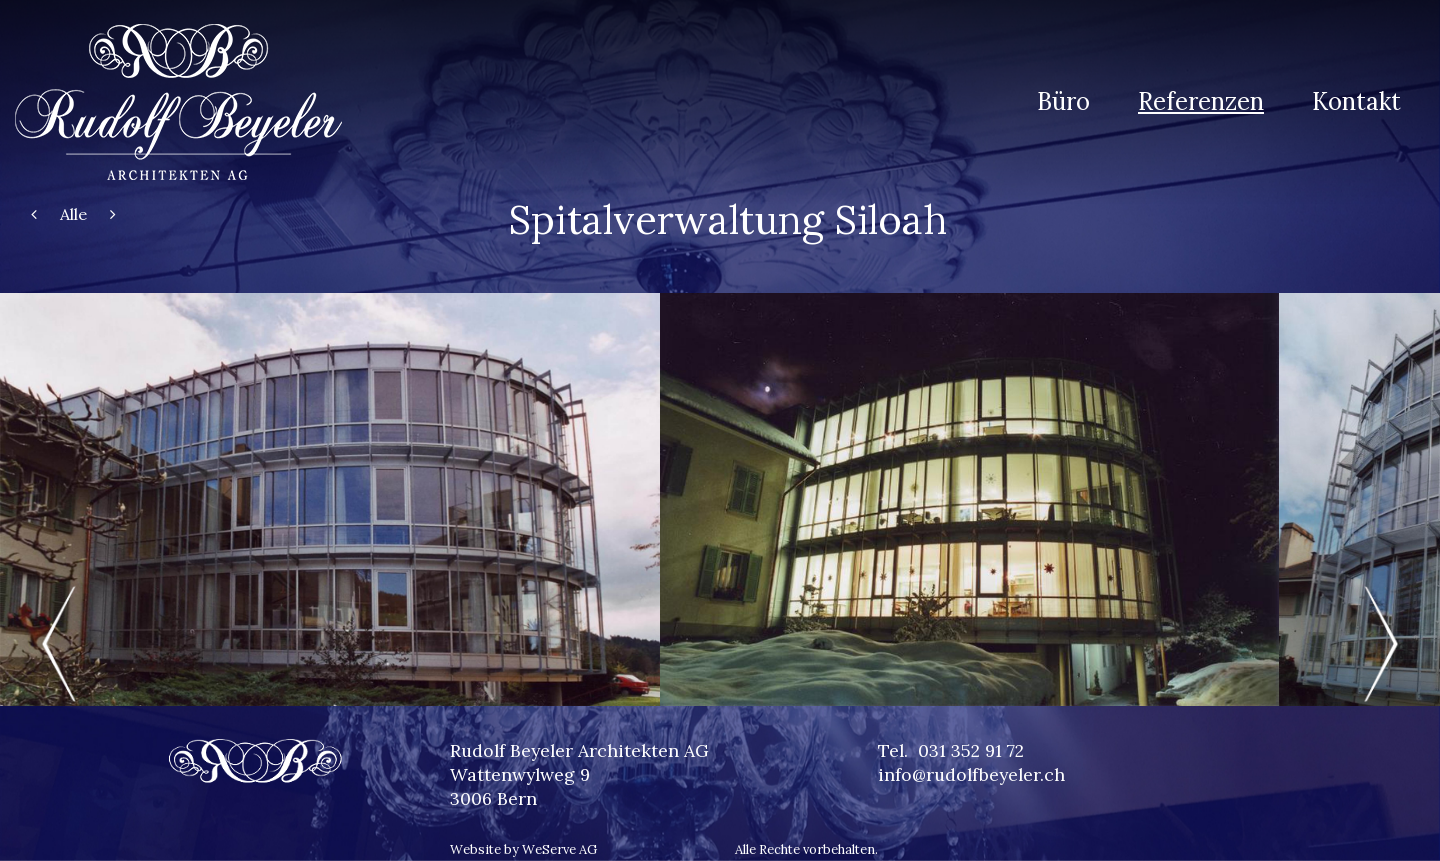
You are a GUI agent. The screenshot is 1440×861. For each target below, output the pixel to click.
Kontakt (1356, 101)
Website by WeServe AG (523, 849)
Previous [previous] (60, 644)
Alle (73, 214)
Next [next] (1380, 644)
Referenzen (1201, 101)
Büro (1063, 101)
